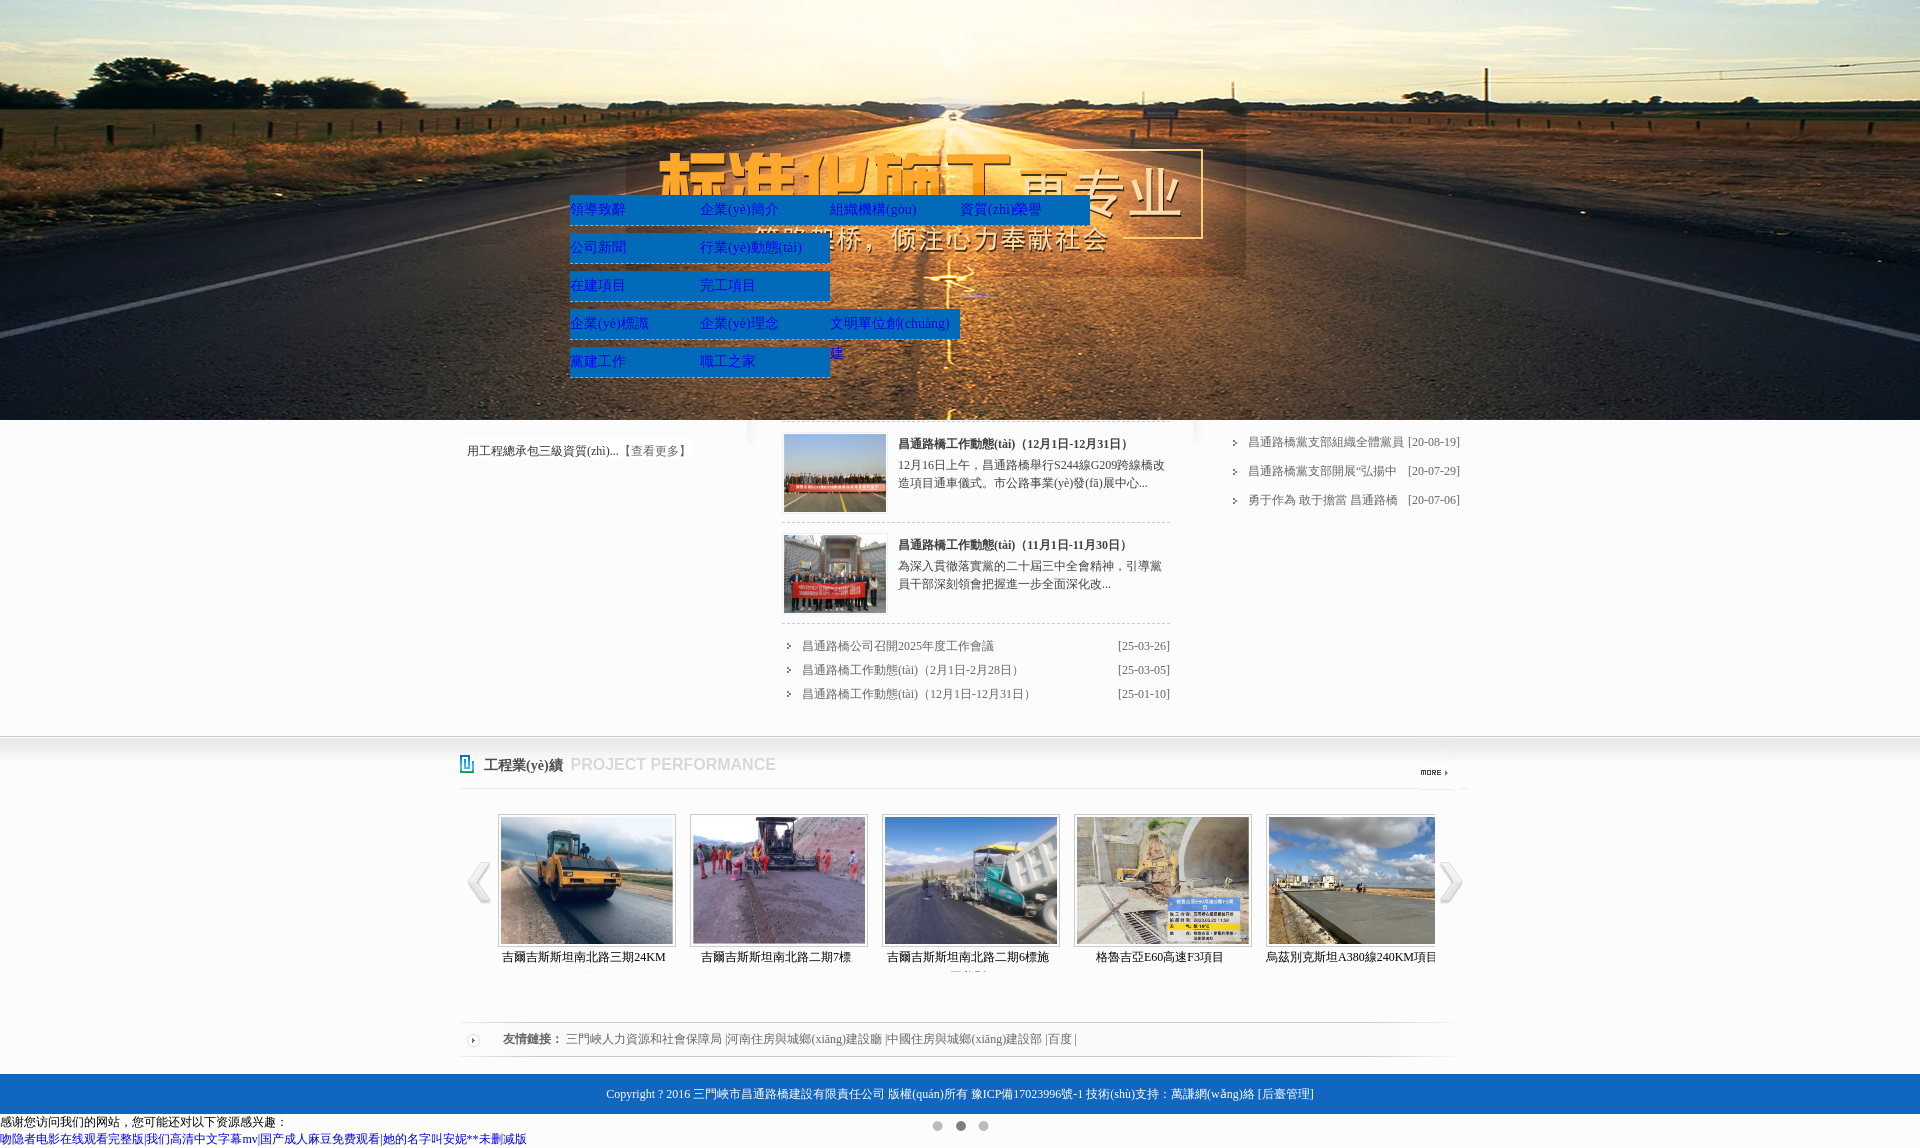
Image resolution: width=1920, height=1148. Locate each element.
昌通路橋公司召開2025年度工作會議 (898, 646)
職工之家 (728, 361)
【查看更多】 (655, 451)
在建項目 (598, 285)
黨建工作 (598, 361)
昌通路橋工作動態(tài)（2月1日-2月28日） (913, 670)
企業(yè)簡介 (739, 209)
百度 (1060, 1039)
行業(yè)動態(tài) (751, 247)
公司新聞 (598, 247)
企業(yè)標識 (609, 323)
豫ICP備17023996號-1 (1027, 1094)
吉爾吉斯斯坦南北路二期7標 (776, 957)
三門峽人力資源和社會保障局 (644, 1039)
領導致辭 (598, 209)
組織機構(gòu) (873, 209)
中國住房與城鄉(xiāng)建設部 (964, 1039)
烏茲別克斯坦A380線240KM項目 (1352, 957)
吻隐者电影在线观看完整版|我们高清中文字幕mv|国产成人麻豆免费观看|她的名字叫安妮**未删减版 (263, 1139)
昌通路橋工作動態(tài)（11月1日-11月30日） (1015, 545)
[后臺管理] (1286, 1094)
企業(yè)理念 (739, 323)
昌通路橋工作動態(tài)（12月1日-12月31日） (1015, 444)
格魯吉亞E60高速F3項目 (1160, 957)
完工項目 (728, 285)
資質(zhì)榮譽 (1001, 209)
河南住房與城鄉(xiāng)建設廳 (804, 1039)
